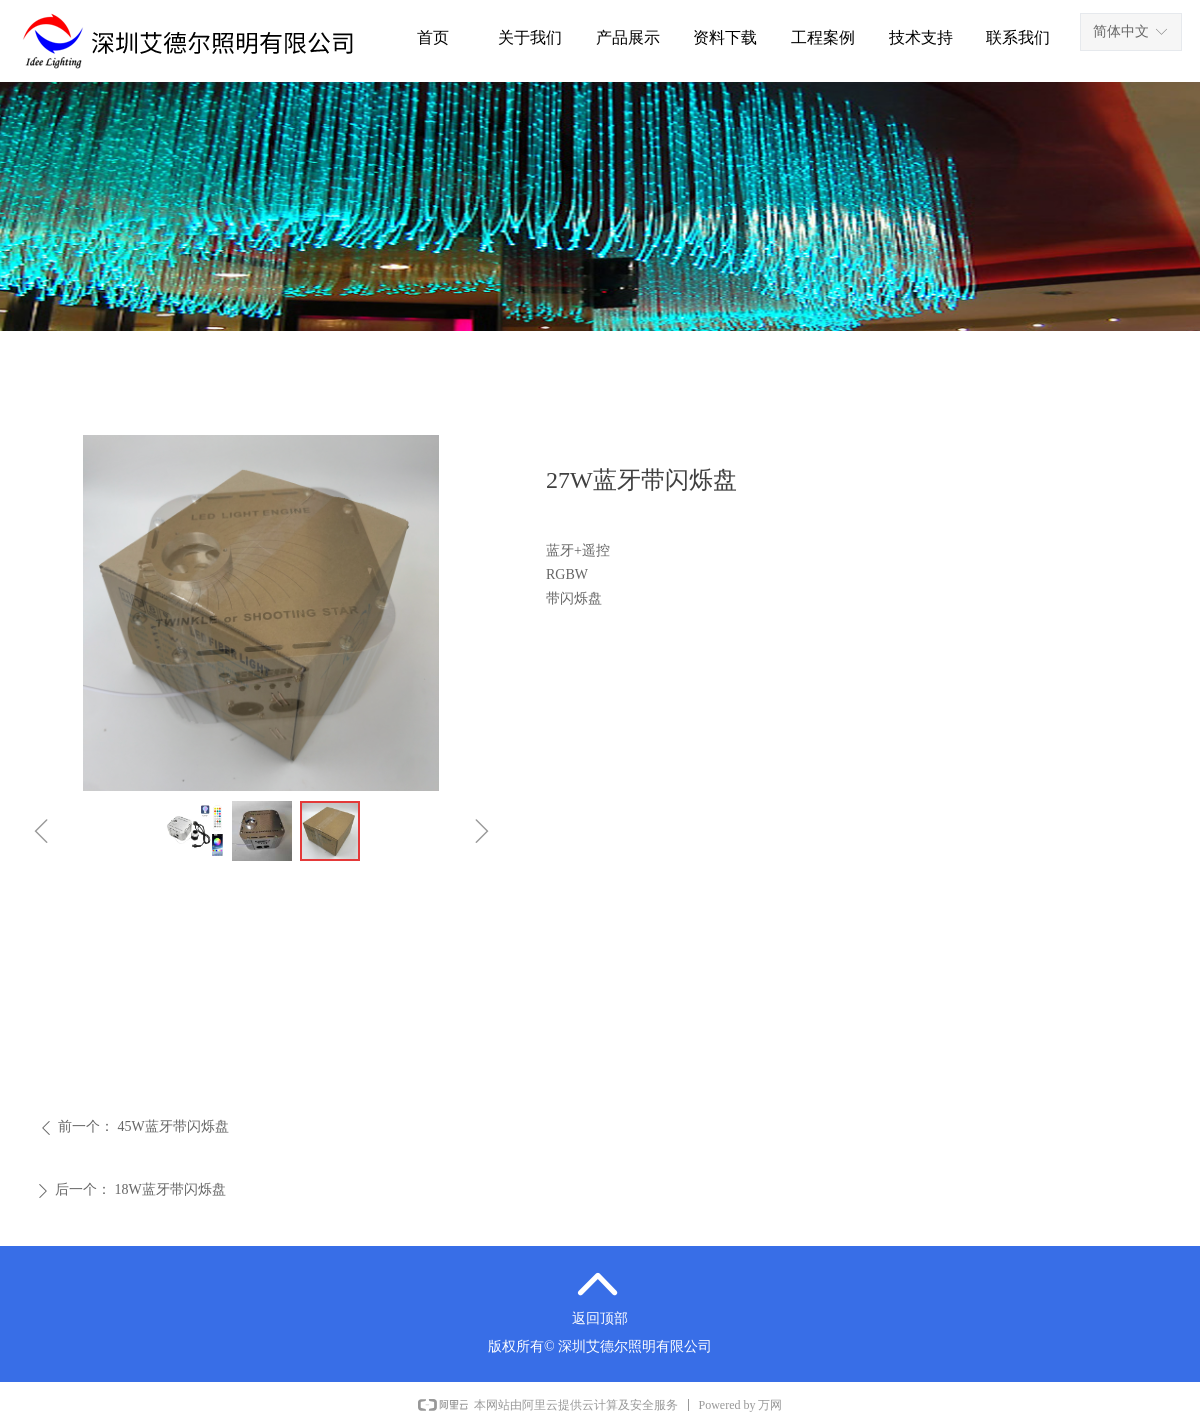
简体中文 (1121, 31)
